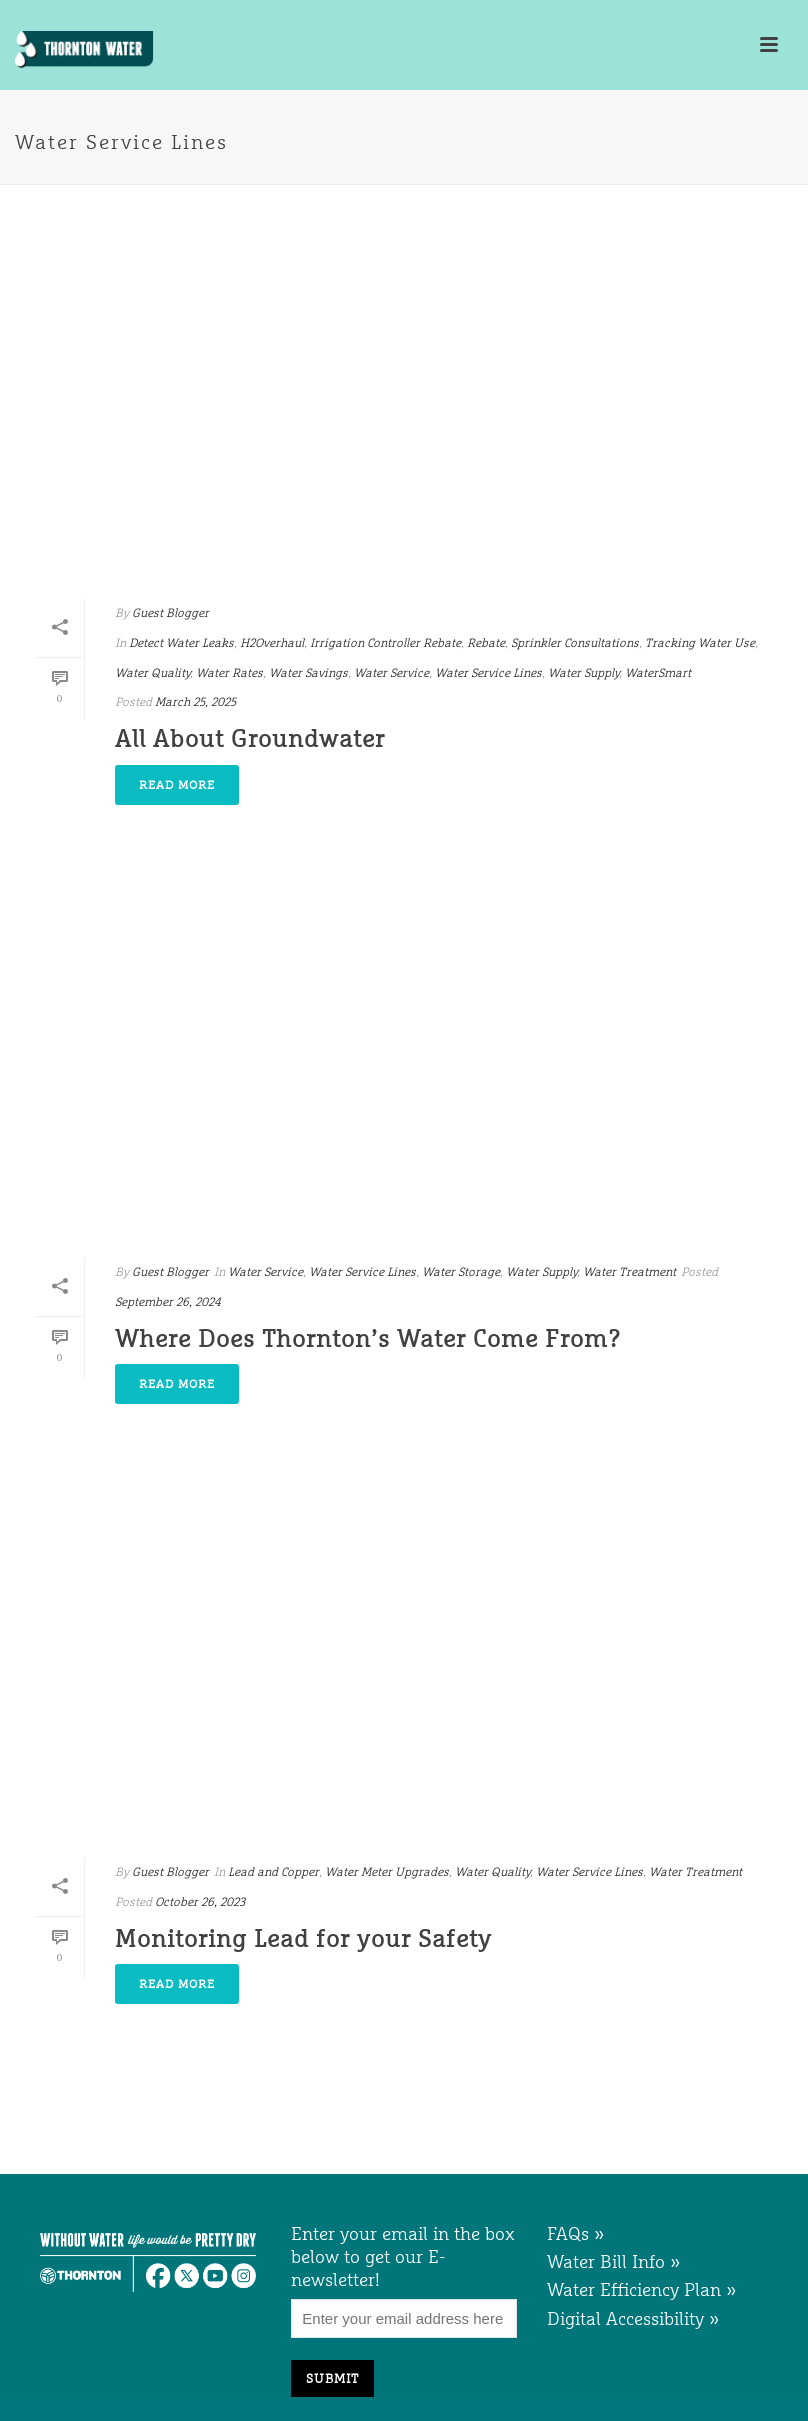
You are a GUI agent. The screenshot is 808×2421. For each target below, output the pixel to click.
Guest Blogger (170, 613)
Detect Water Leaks (181, 643)
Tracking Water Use (700, 643)
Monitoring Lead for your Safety (303, 1938)
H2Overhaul (272, 643)
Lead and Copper (273, 1872)
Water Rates (229, 673)
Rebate (486, 643)
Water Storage (461, 1272)
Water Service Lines (488, 673)
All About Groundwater (250, 738)
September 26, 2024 (168, 1302)
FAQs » (576, 2233)
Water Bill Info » (614, 2261)
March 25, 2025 (195, 702)
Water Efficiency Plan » (642, 2289)
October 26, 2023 (200, 1902)
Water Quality (152, 673)
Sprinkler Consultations (575, 643)
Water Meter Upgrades (387, 1872)
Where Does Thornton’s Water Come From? (368, 1338)
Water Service (391, 673)
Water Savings (308, 673)
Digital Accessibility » (633, 2318)
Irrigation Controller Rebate (385, 643)
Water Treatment (629, 1272)
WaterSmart (658, 673)
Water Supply (583, 673)
